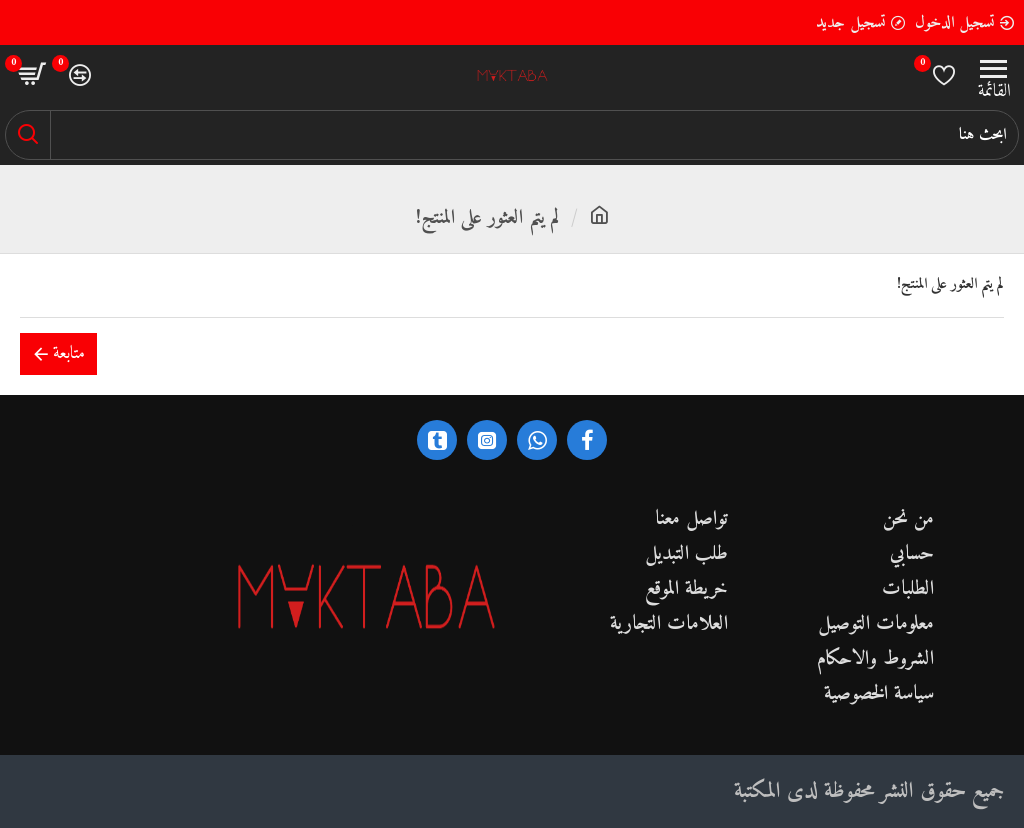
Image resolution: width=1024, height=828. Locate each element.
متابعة (69, 353)
